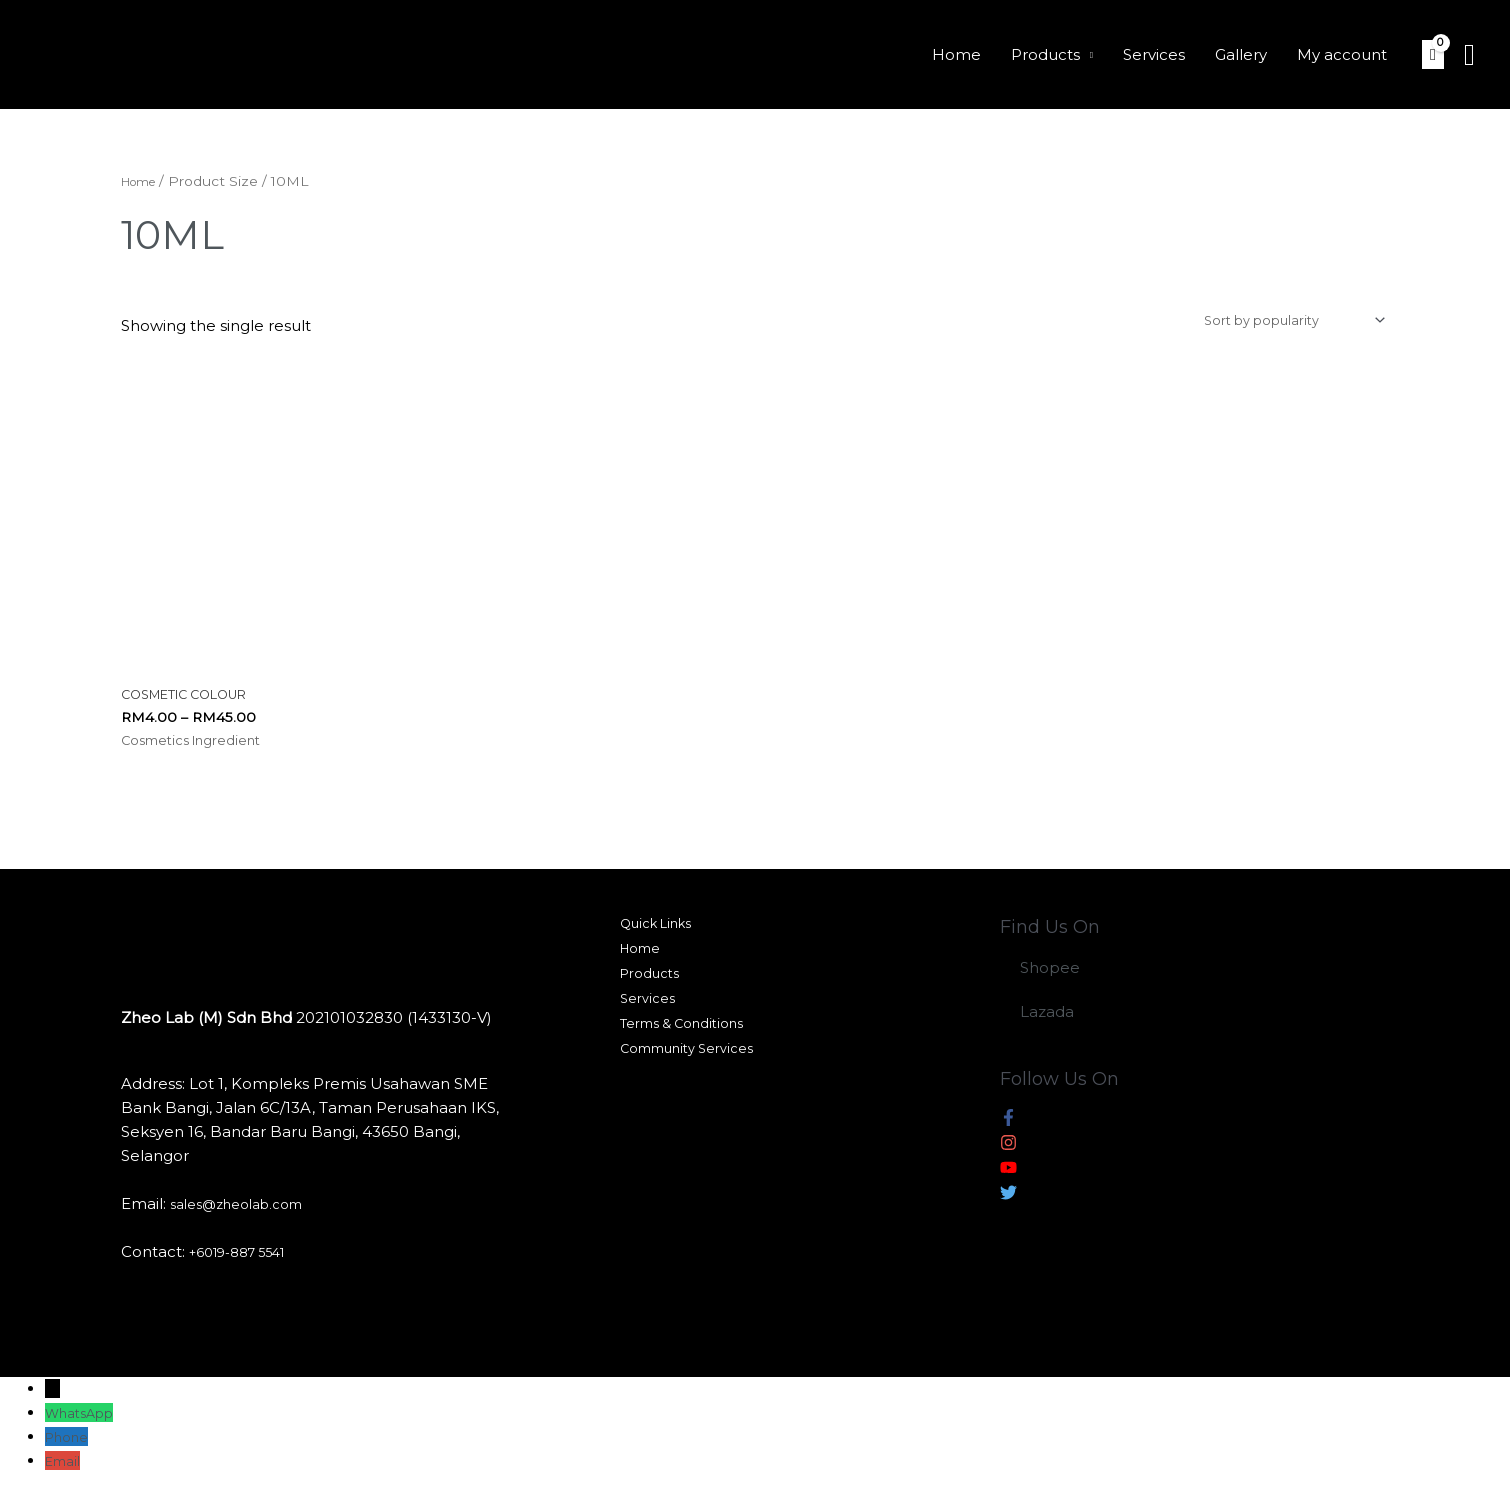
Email (66, 1472)
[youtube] (1008, 1182)
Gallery (1241, 54)
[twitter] (1008, 1207)
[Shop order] (1274, 323)
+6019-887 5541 (247, 1263)
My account (1342, 54)
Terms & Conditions (682, 1053)
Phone (70, 1448)
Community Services (687, 1082)
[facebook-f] (1008, 1132)
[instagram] (1008, 1157)
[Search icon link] (1469, 55)
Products (1045, 54)
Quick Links (653, 937)
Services (1154, 54)
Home (956, 54)
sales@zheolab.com (246, 1215)
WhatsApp (86, 1424)
